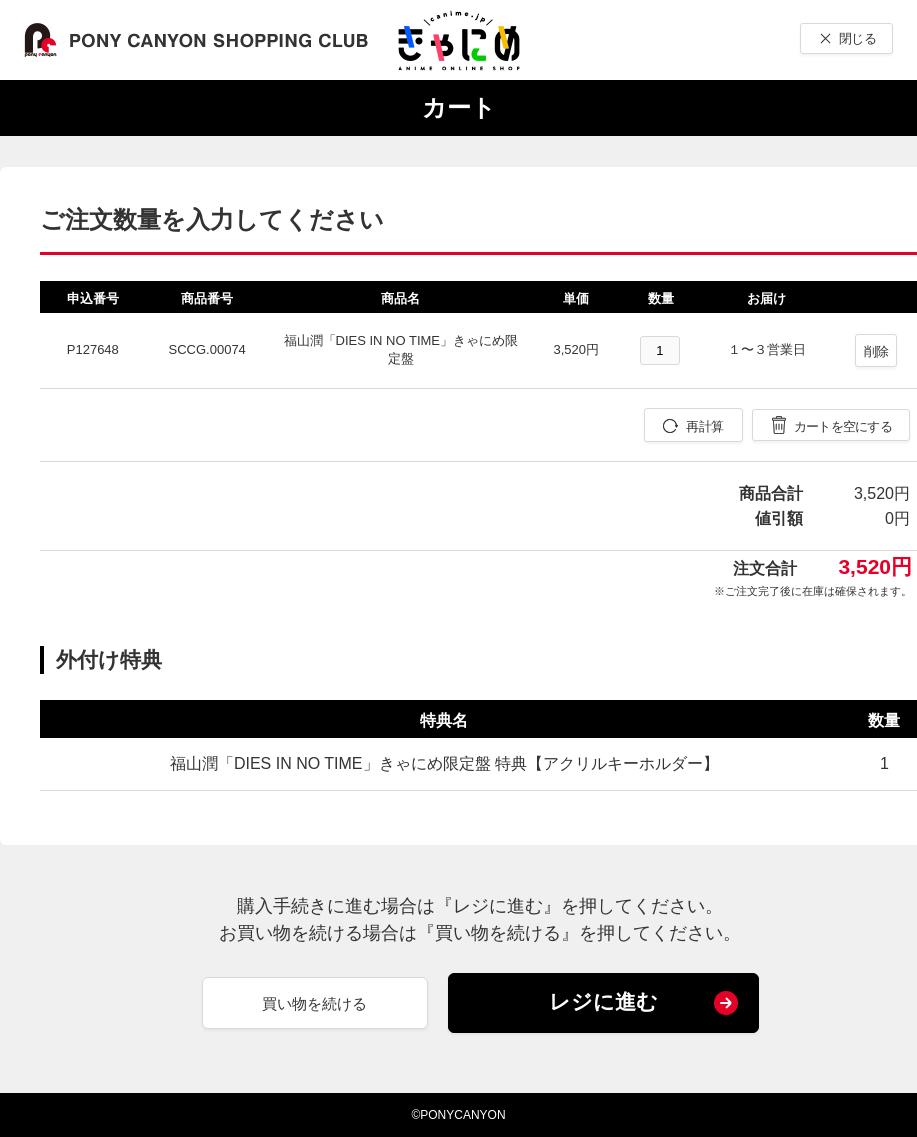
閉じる (857, 38)
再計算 (704, 426)
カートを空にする (843, 426)
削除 (876, 351)
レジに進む (603, 1001)
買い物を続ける (314, 1003)
